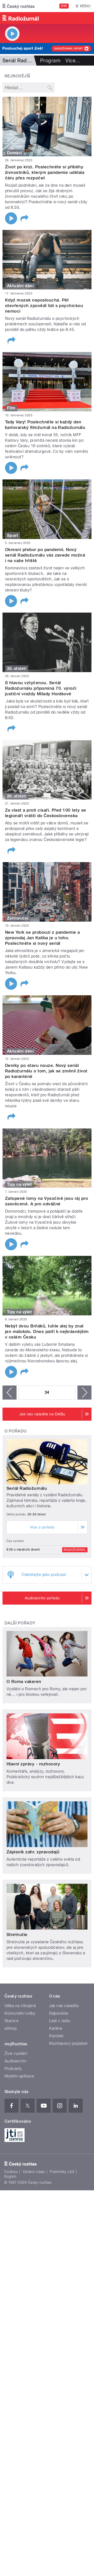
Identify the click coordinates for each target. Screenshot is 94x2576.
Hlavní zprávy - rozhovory (33, 1763)
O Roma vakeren (24, 1681)
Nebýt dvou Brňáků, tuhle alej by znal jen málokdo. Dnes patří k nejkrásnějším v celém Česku (47, 1331)
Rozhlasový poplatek (68, 2043)
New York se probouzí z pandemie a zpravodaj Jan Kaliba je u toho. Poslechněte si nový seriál (42, 938)
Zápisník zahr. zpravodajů (33, 1851)
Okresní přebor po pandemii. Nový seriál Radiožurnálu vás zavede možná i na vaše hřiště (45, 555)
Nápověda (58, 2013)
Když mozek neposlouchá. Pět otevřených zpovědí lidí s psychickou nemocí (44, 306)
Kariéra (55, 2028)
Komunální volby (20, 2013)
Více (72, 61)
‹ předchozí (10, 1392)
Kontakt (56, 2036)
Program (50, 61)
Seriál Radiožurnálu (27, 1488)
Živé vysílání (16, 2053)
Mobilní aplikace (19, 2076)
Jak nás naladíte (64, 2005)
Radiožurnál (75, 1550)
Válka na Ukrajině (20, 2005)
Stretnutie (17, 1934)
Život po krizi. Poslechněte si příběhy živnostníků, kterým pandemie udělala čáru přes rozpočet (44, 172)
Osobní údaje (34, 2172)
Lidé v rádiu (60, 2020)
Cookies (11, 2172)
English (10, 2176)
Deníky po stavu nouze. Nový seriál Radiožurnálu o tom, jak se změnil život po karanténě (46, 1071)
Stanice (12, 2020)
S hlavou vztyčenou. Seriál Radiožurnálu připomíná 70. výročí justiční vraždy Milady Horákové (40, 688)
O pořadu (16, 1431)
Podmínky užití (62, 2172)
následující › (84, 1392)
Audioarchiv (15, 2061)
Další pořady (20, 1623)
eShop (11, 2028)
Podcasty (13, 2068)
